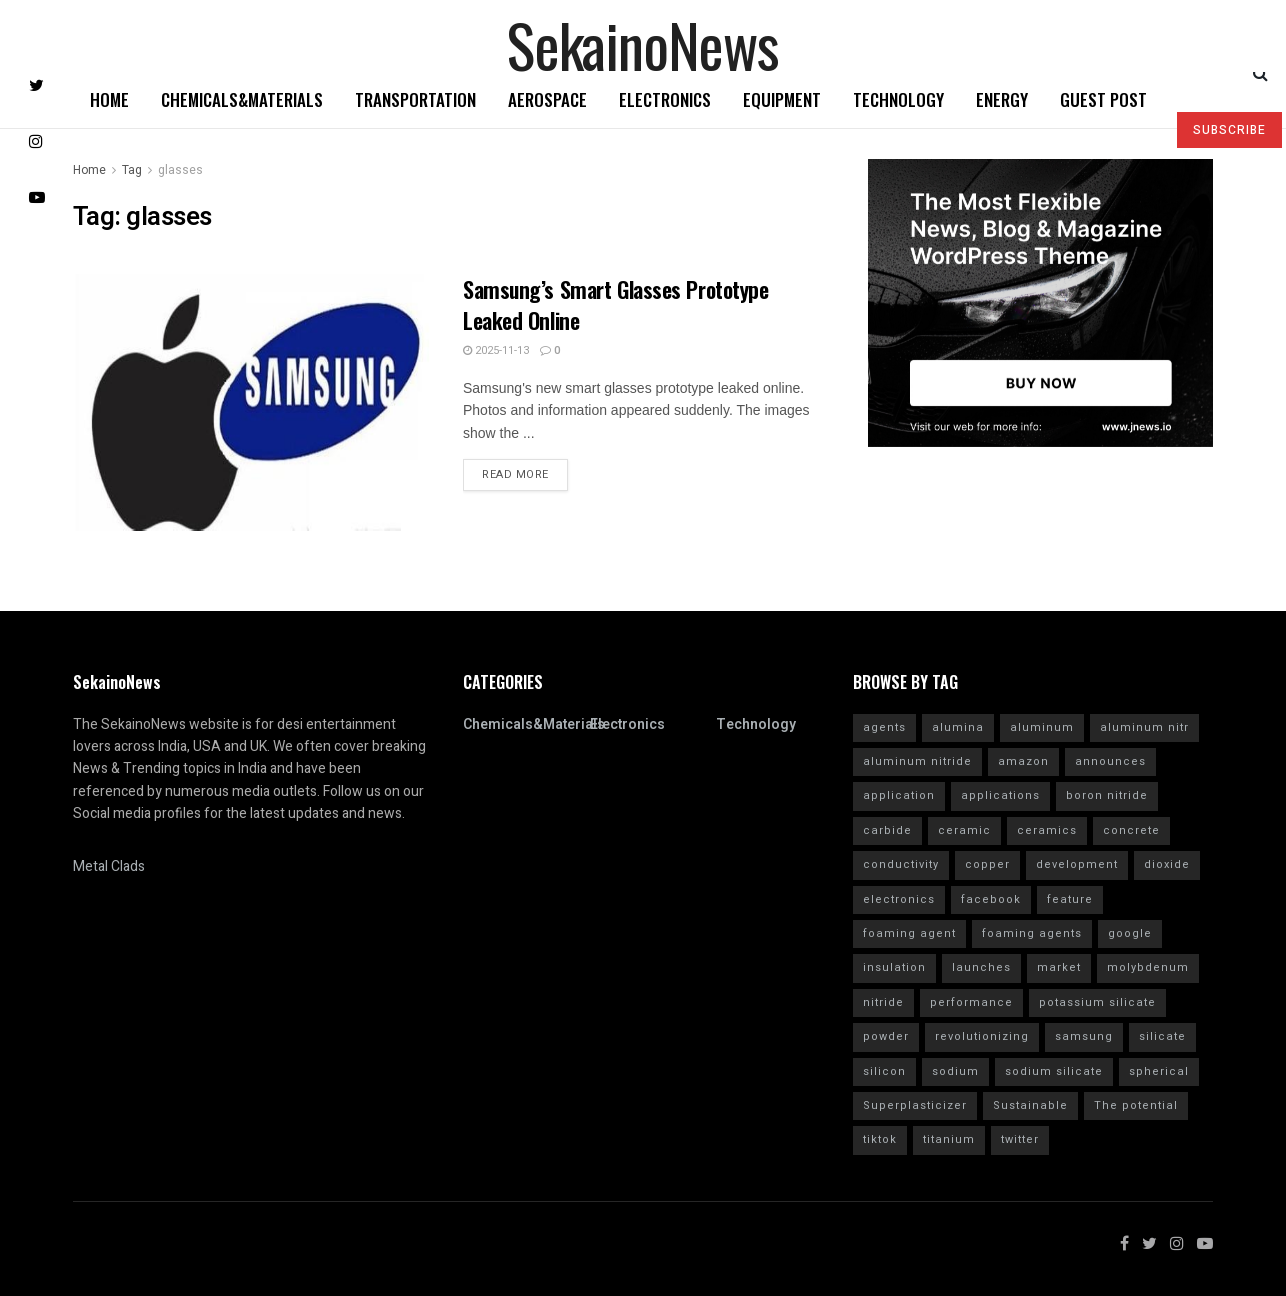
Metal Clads (109, 866)
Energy (1002, 99)
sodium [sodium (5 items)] (955, 1071)
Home (109, 99)
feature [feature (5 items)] (1070, 899)
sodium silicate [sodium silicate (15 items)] (1054, 1071)
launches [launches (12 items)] (981, 967)
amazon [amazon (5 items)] (1023, 761)
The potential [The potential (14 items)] (1136, 1105)
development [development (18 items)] (1077, 864)
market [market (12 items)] (1059, 967)
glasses (180, 170)
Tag (132, 170)
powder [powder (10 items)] (886, 1036)
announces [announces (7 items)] (1110, 761)
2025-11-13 (496, 350)
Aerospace (547, 99)
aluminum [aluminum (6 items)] (1042, 727)
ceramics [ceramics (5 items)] (1047, 830)
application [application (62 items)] (899, 795)
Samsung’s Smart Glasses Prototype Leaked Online (615, 304)
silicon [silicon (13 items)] (884, 1071)
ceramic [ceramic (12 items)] (964, 830)
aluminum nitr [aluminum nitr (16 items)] (1144, 727)
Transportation (415, 99)
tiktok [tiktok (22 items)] (880, 1139)
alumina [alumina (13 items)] (958, 727)
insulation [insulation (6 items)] (894, 967)
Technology (898, 99)
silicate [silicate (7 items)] (1162, 1036)
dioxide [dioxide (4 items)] (1167, 864)
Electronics (665, 99)
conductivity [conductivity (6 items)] (901, 864)
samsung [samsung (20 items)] (1084, 1036)
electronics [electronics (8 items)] (899, 899)
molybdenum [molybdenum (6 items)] (1148, 967)
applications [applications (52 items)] (1000, 795)
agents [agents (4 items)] (884, 727)
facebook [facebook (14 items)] (991, 899)
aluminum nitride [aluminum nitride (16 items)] (917, 761)
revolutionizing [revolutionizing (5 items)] (982, 1036)
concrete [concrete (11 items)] (1131, 830)
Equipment (782, 99)
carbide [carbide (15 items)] (887, 830)
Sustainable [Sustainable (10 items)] (1030, 1105)
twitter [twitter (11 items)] (1020, 1139)
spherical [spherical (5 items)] (1159, 1071)
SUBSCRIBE (1229, 130)
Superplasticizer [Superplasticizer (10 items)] (915, 1105)
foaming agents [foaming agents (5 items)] (1032, 933)
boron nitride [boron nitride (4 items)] (1107, 795)
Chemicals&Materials (242, 99)
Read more (515, 474)
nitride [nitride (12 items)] (883, 1002)
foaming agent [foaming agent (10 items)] (909, 933)
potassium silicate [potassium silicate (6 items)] (1097, 1002)
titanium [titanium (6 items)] (949, 1139)
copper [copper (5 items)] (987, 864)
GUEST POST (1103, 99)
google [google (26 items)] (1130, 933)
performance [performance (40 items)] (971, 1002)
